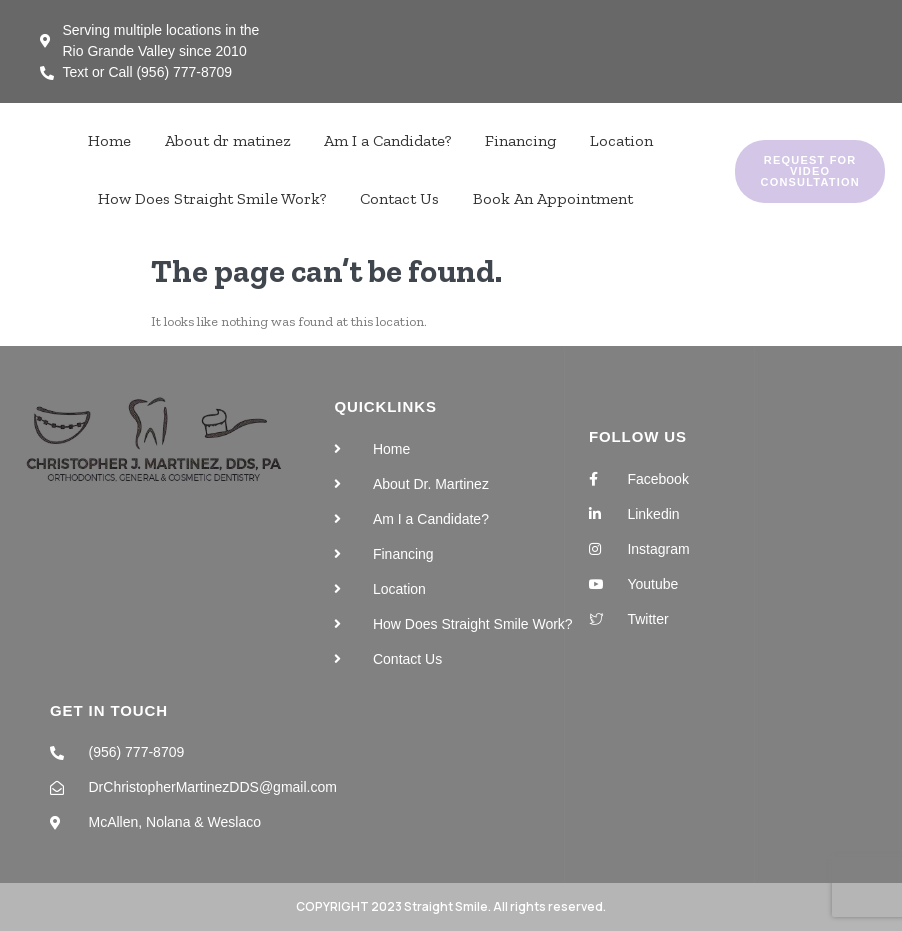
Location (621, 140)
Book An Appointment (553, 198)
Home (109, 140)
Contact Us (399, 198)
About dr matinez (227, 140)
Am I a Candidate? (387, 140)
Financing (520, 140)
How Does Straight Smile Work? (212, 198)
